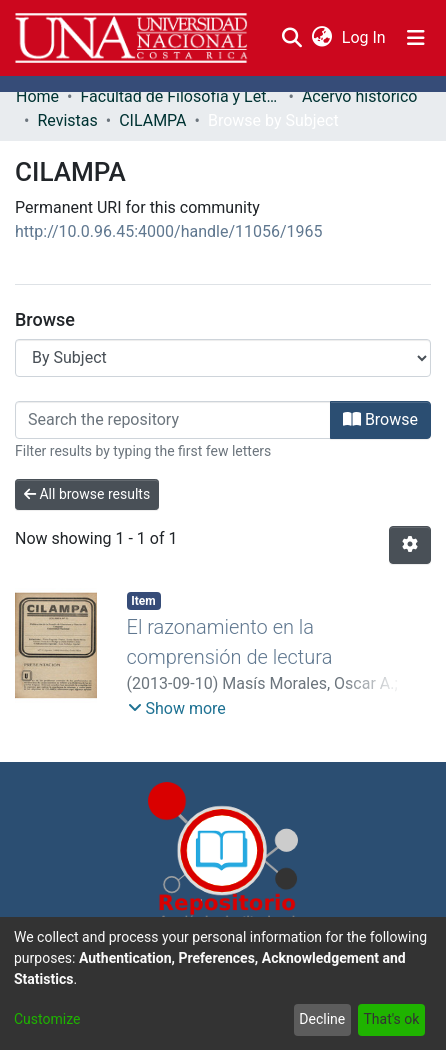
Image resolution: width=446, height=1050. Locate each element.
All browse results (87, 494)
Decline (322, 1019)
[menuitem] (321, 38)
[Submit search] (291, 38)
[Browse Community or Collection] (223, 358)
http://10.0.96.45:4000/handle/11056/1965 (169, 231)
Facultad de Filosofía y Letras (180, 96)
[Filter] (173, 420)
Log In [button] (365, 37)
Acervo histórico (360, 96)
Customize (47, 1019)
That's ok (391, 1019)
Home (37, 96)
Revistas (67, 120)
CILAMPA (152, 120)
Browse (380, 419)
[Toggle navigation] (416, 38)
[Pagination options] (410, 545)
